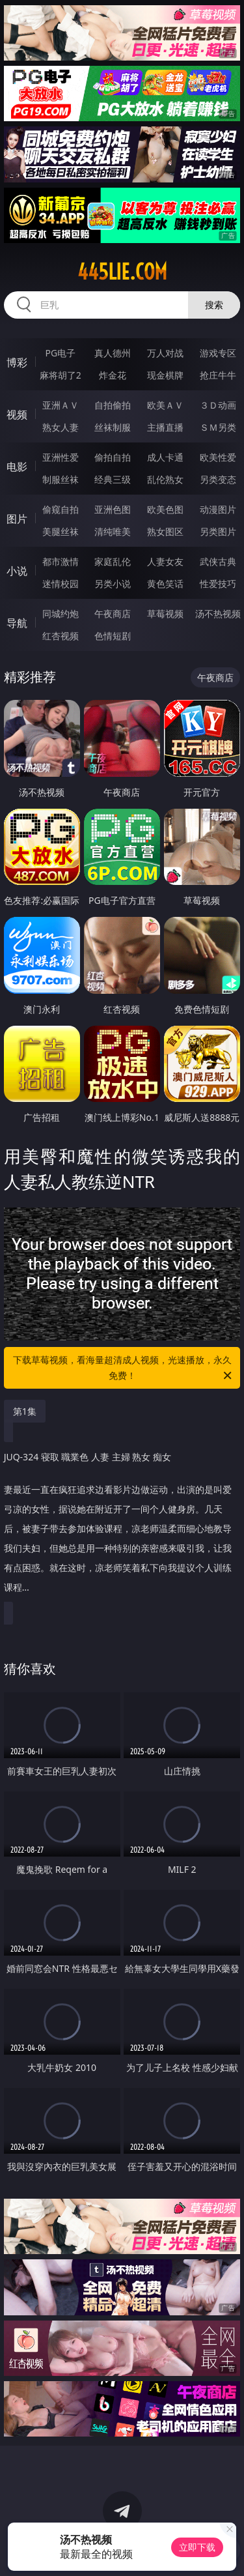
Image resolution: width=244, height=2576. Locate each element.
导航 (17, 623)
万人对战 (165, 353)
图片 (17, 519)
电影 (17, 466)
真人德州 (112, 353)
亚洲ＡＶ (60, 405)
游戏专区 (218, 353)
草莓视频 (165, 613)
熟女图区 (165, 531)
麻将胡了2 (60, 375)
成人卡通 (165, 457)
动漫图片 (218, 509)
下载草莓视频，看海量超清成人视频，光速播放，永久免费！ (123, 1368)
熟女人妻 (60, 427)
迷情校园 (60, 583)
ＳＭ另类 (218, 427)
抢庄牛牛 (218, 375)
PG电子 (60, 353)
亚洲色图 (112, 509)
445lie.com (122, 272)
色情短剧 (112, 636)
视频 (17, 414)
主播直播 (165, 427)
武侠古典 (218, 561)
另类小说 (112, 583)
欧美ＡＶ (165, 405)
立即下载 (197, 2547)
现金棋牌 (165, 375)
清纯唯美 (112, 531)
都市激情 (60, 561)
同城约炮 (60, 613)
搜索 (214, 304)
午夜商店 (112, 613)
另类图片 (218, 531)
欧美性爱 (218, 457)
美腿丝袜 (60, 531)
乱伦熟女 (165, 479)
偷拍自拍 (112, 457)
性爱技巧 (218, 583)
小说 (17, 571)
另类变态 (218, 479)
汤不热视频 (218, 613)
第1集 (24, 1411)
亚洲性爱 (60, 457)
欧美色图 (165, 509)
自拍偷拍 (112, 405)
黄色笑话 (165, 583)
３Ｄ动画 (218, 405)
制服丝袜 (60, 479)
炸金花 (112, 375)
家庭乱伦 (112, 561)
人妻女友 (165, 561)
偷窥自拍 (60, 509)
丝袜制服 (112, 427)
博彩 (17, 362)
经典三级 (112, 479)
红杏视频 (60, 636)
